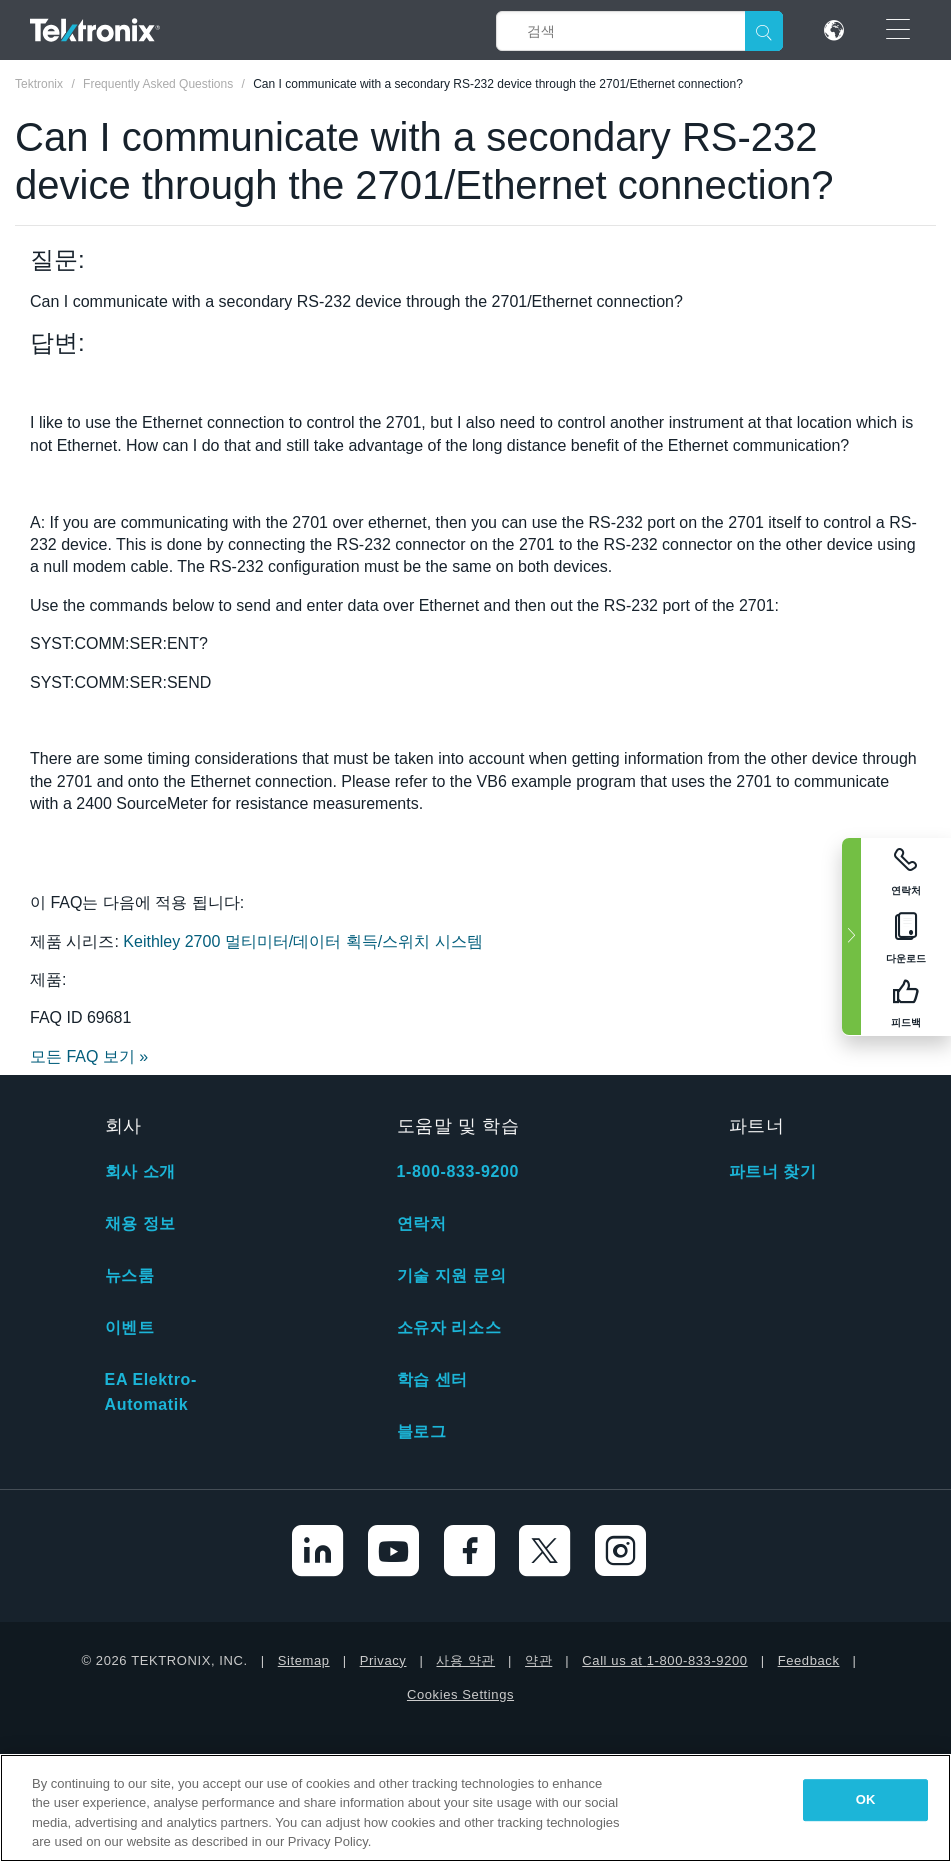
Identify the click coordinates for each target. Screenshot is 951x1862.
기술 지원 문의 (452, 1275)
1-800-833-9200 (458, 1171)
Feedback (809, 1660)
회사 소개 (140, 1171)
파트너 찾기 (773, 1171)
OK (866, 1799)
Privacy (383, 1660)
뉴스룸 (130, 1275)
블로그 (422, 1431)
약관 (538, 1660)
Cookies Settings (460, 1694)
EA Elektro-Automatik (151, 1392)
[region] (475, 1808)
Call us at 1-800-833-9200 (664, 1660)
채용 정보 (140, 1223)
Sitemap (304, 1660)
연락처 (422, 1223)
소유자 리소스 (449, 1327)
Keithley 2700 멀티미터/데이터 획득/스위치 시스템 (302, 941)
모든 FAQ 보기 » (89, 1056)
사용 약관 (465, 1660)
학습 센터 (432, 1379)
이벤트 (130, 1327)
